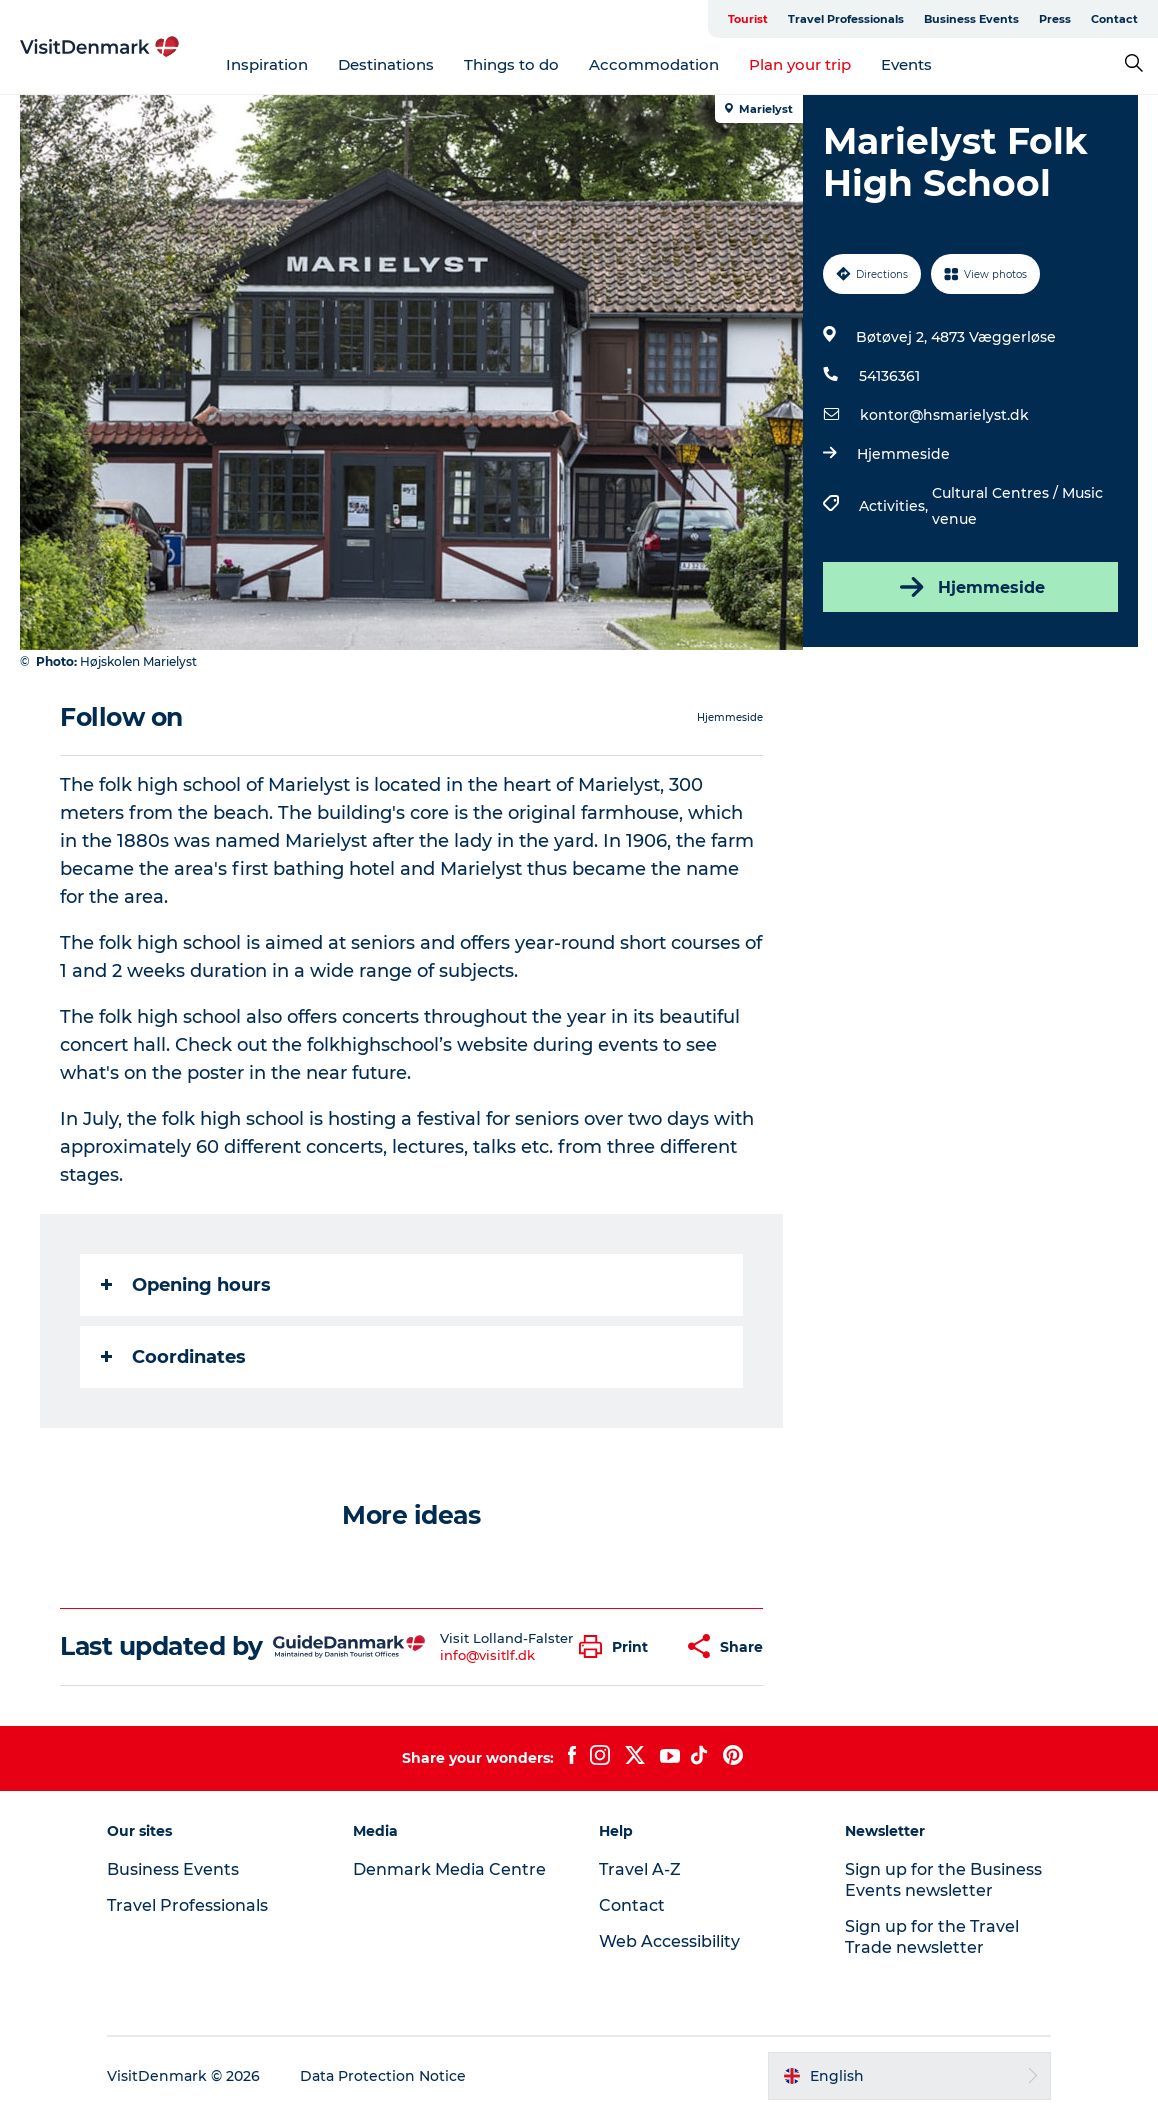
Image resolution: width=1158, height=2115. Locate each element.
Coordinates (173, 1357)
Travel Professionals (846, 19)
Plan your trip (800, 64)
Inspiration (267, 64)
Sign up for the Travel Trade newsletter (932, 1937)
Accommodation (654, 64)
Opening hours (186, 1285)
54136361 (889, 376)
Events (906, 64)
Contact (1114, 19)
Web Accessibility (669, 1941)
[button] (618, 1646)
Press (1055, 19)
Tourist (748, 19)
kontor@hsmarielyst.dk (944, 415)
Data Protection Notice (383, 2076)
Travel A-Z (640, 1869)
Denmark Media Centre (449, 1869)
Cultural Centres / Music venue (1017, 506)
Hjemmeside (903, 454)
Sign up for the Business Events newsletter (943, 1880)
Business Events (971, 19)
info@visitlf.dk (487, 1655)
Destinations (386, 64)
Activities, (895, 506)
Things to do (511, 64)
